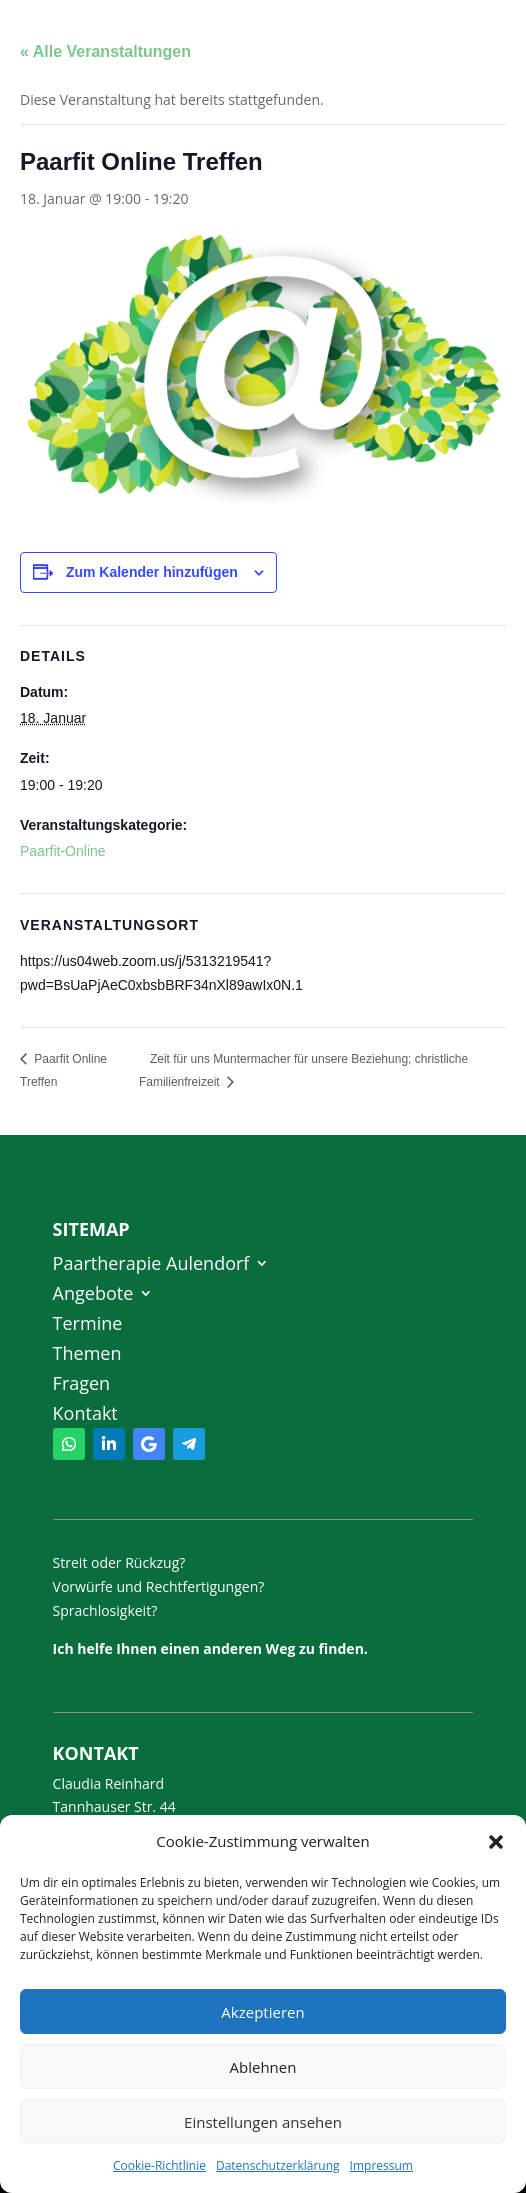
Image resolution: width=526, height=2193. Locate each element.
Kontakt (85, 1415)
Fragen (82, 1385)
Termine (88, 1325)
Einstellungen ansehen (263, 2122)
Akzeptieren (262, 2012)
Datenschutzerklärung (278, 2165)
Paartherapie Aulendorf (151, 1265)
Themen (87, 1355)
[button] (496, 1842)
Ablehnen (263, 2067)
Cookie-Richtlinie (159, 2165)
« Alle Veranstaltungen (105, 51)
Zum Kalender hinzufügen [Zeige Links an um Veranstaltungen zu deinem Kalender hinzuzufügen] (152, 572)
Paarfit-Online (63, 851)
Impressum (381, 2165)
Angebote (93, 1295)
